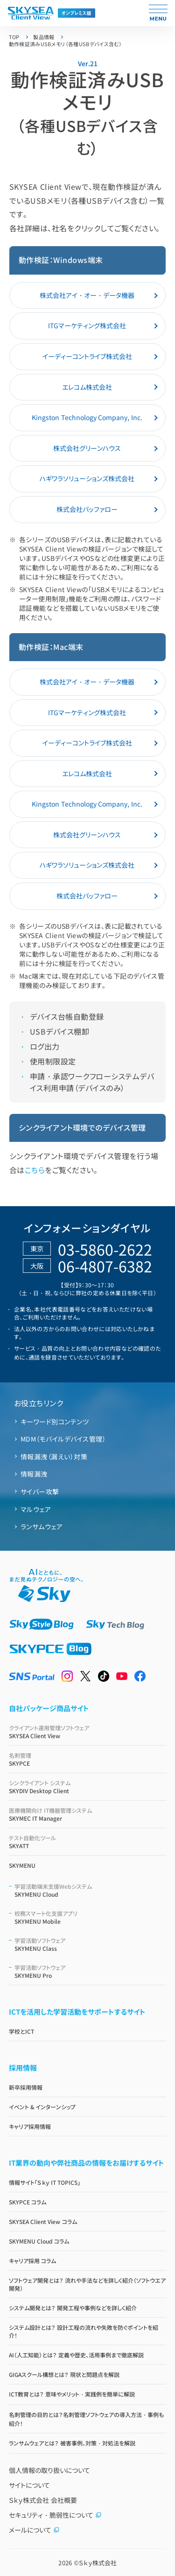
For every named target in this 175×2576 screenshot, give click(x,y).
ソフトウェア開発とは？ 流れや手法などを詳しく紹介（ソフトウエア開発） (87, 2284)
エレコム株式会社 (87, 387)
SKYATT (88, 1842)
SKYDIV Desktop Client (88, 1787)
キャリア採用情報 (30, 2126)
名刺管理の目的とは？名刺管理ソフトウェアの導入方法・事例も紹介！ (86, 2418)
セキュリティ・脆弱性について (55, 2515)
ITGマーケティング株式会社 (87, 325)
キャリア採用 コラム (32, 2261)
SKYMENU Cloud (90, 1890)
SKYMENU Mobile (90, 1917)
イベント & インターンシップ (42, 2107)
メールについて (34, 2530)
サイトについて (29, 2485)
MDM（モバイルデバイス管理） (63, 1438)
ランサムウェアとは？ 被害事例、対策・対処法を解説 (72, 2443)
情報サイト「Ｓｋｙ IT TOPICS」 (45, 2182)
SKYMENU (22, 1865)
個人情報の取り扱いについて (49, 2470)
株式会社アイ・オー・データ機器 (87, 295)
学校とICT (21, 2031)
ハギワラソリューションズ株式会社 (87, 478)
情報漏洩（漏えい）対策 (54, 1456)
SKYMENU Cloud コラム (39, 2241)
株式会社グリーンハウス (87, 448)
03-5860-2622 (105, 1249)
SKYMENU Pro (90, 1971)
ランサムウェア (42, 1526)
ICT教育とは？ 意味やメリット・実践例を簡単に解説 (72, 2394)
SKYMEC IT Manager (88, 1814)
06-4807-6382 (105, 1266)
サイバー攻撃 (40, 1491)
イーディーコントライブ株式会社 (87, 356)
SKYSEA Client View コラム (43, 2221)
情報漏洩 (34, 1473)
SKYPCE (88, 1759)
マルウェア (36, 1509)
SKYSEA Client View (88, 1732)
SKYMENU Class (90, 1944)
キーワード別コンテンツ (55, 1421)
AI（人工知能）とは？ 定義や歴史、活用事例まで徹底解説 (76, 2355)
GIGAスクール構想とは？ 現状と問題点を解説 (64, 2374)
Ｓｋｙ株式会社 (98, 2562)
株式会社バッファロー (87, 509)
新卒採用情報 (25, 2087)
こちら (35, 1169)
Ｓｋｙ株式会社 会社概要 (43, 2500)
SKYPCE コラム (27, 2202)
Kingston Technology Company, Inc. (87, 417)
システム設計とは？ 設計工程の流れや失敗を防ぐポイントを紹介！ (83, 2331)
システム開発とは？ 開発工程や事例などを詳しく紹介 (73, 2308)
